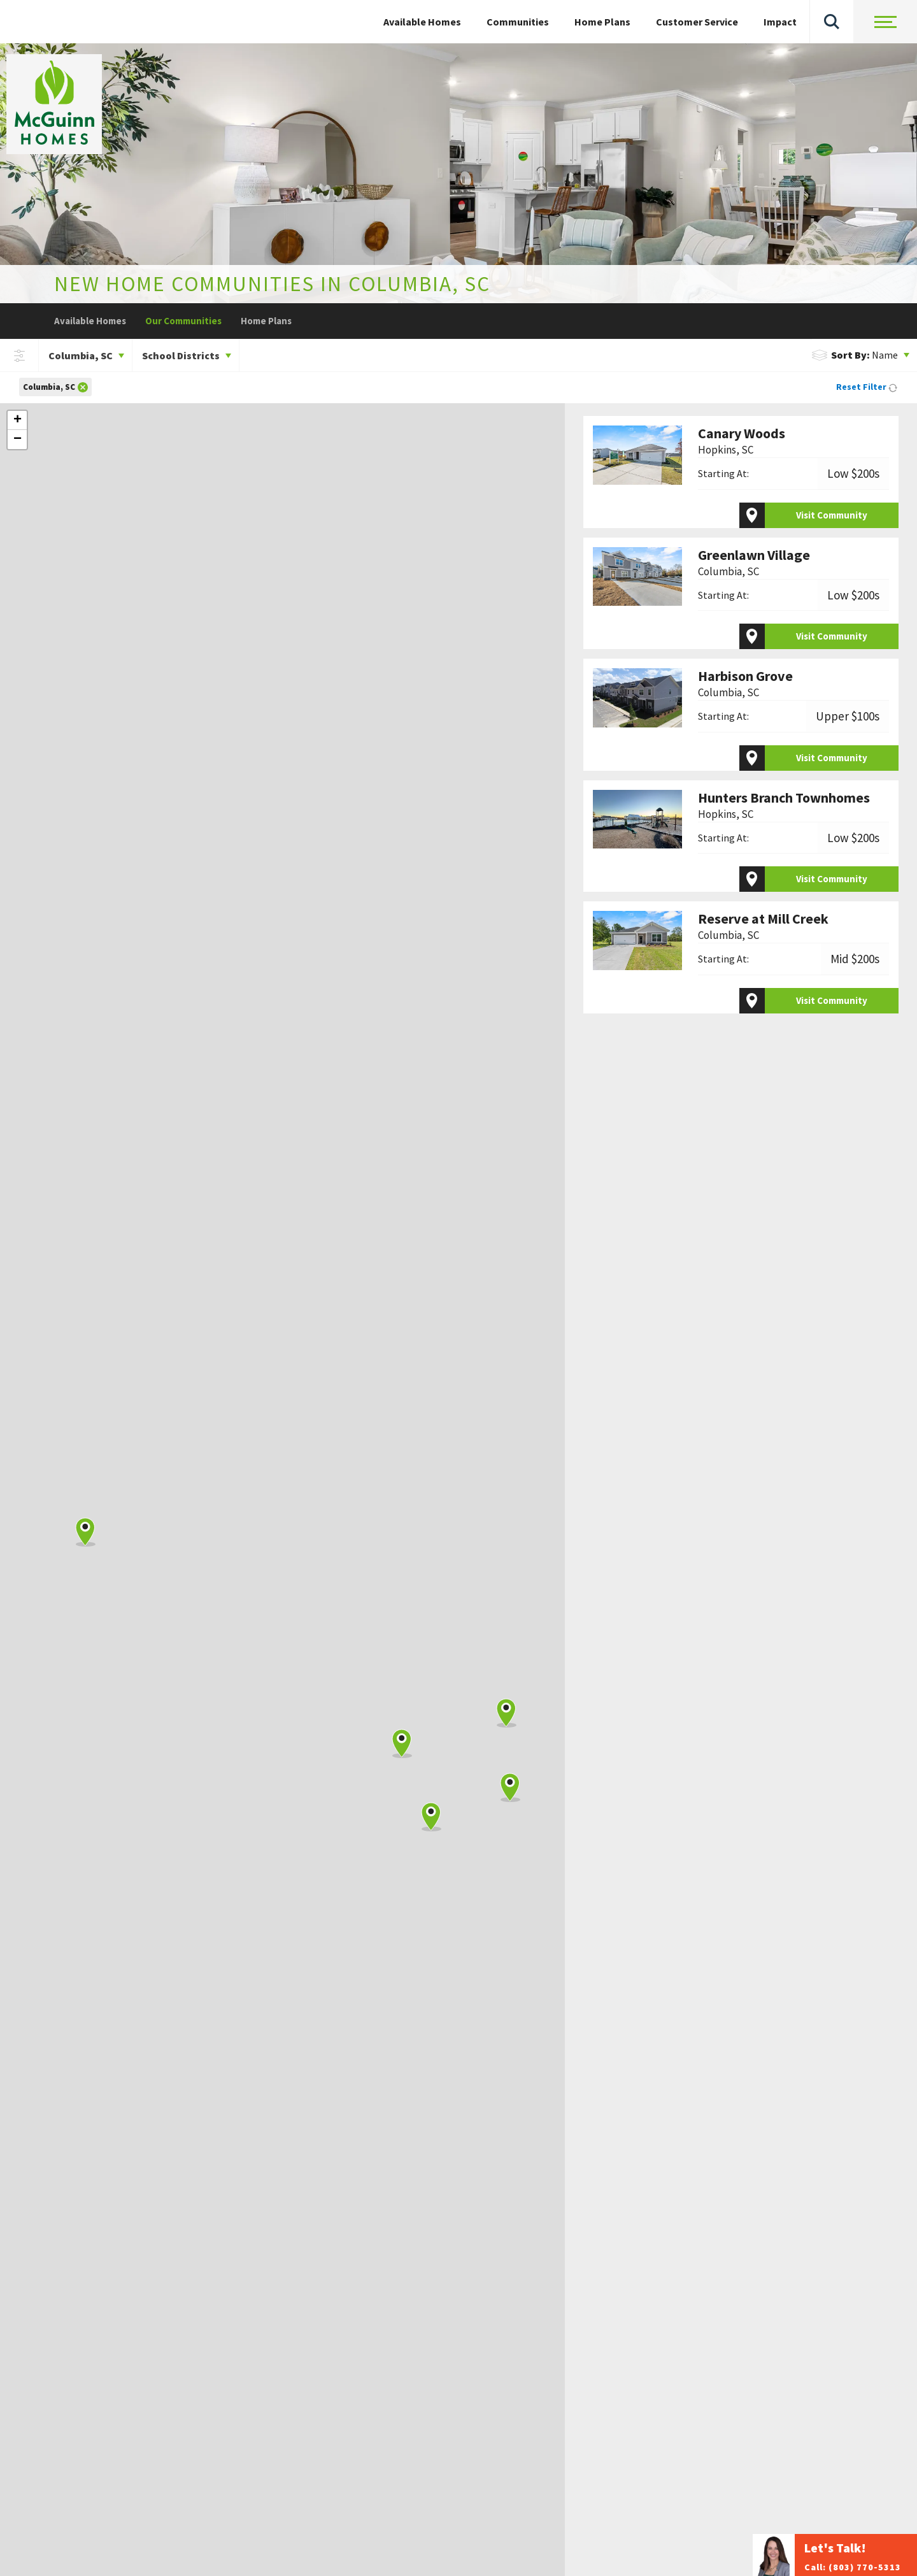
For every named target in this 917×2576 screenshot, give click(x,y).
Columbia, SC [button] (80, 355)
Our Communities (183, 321)
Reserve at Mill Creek (763, 926)
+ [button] (17, 420)
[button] (831, 21)
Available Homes (90, 321)
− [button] (17, 439)
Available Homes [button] (422, 21)
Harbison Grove (745, 683)
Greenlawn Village (754, 562)
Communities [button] (518, 21)
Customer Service (697, 21)
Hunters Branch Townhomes (784, 805)
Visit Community (831, 515)
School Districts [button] (181, 355)
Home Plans (602, 21)
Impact (780, 21)
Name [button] (855, 355)
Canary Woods (741, 441)
